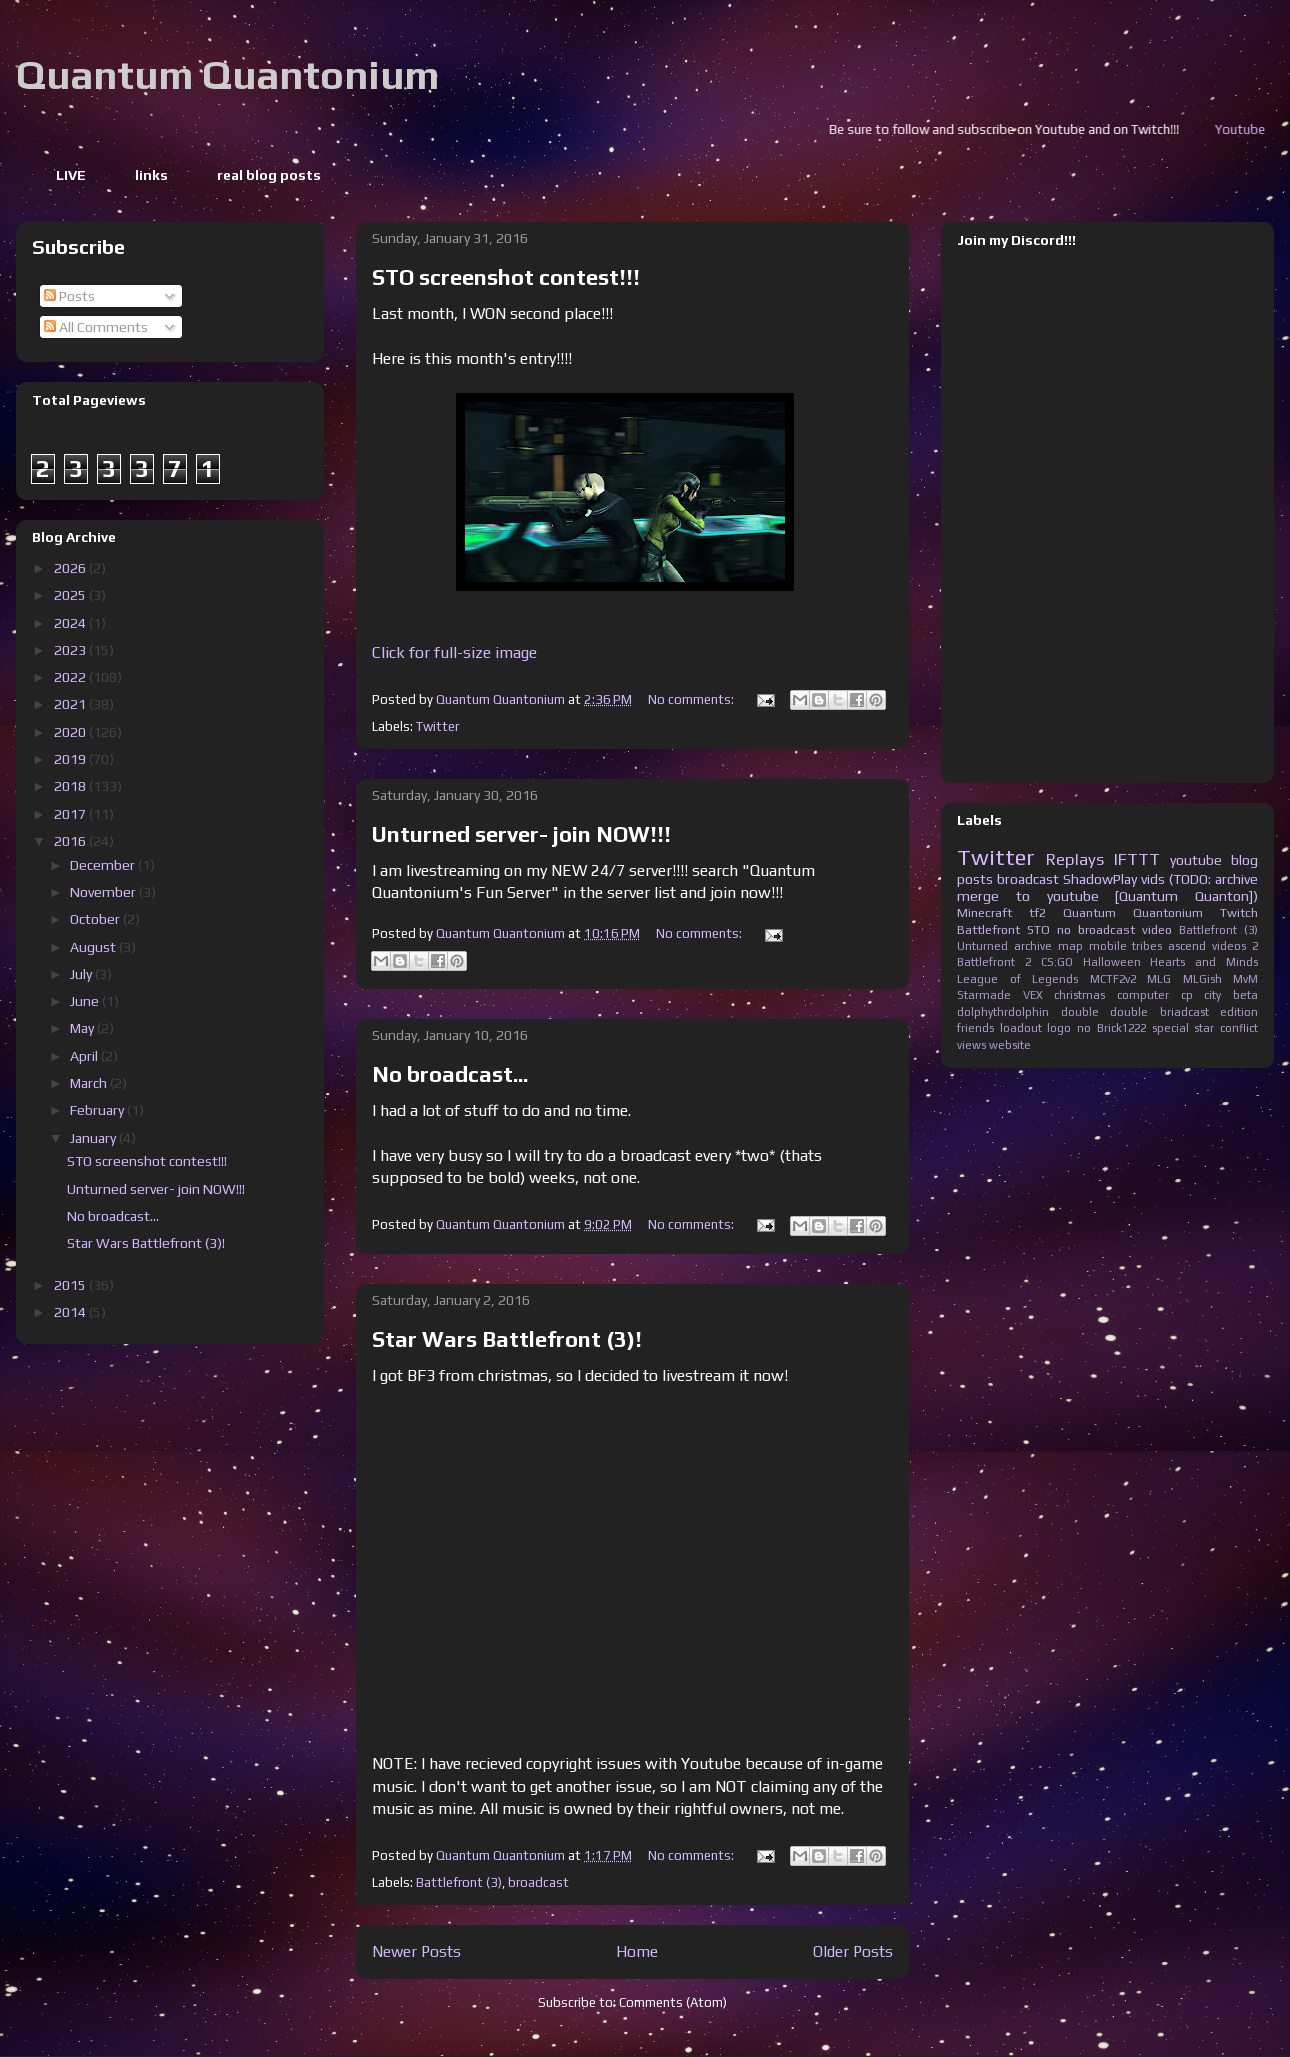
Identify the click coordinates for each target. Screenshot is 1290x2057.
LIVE (71, 175)
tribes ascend (1169, 946)
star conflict (1226, 1028)
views (971, 1045)
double (1080, 1012)
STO (1038, 929)
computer (1143, 995)
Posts (69, 296)
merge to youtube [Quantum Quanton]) (1107, 896)
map (1070, 946)
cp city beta (1219, 995)
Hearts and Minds (1204, 962)
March (90, 1083)
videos (1229, 946)
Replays (1075, 859)
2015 (71, 1285)
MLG (1159, 979)
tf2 (1037, 912)
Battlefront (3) (459, 1882)
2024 (71, 623)
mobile (1108, 946)
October (96, 919)
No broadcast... (450, 1074)
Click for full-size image (454, 652)
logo (1059, 1028)
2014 (71, 1312)
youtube (1196, 860)
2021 (71, 704)
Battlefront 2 (994, 962)
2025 (71, 595)
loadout (1021, 1028)
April (85, 1056)
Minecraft (984, 912)
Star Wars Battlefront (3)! (507, 1339)
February (98, 1110)
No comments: (692, 699)
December (104, 865)
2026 (71, 568)
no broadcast (1096, 929)
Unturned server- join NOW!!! (521, 834)
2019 (71, 759)
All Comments (96, 327)
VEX (1033, 995)
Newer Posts (416, 1951)
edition (1239, 1012)
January (94, 1138)
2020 (71, 732)
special (1170, 1028)
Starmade (984, 995)
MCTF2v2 (1113, 979)
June (86, 1001)
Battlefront (988, 929)
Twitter (437, 726)
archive (1033, 946)
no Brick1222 (1111, 1028)
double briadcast (1159, 1012)
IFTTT (1137, 859)
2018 (71, 786)
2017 (71, 814)
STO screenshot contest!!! (506, 277)
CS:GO (1057, 962)
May (83, 1028)
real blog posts (269, 175)
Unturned (982, 946)
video (1157, 929)
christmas (1079, 995)
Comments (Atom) (673, 2002)
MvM (1245, 979)
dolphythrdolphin (1003, 1012)
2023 (71, 650)
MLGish (1202, 979)
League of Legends (1017, 979)
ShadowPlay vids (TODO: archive (1160, 879)
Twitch (1239, 912)
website (1010, 1045)
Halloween (1112, 962)
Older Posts (853, 1951)
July (82, 974)
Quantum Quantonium (227, 75)
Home (637, 1951)
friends (975, 1028)
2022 (71, 677)
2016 (71, 841)
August (94, 947)
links (151, 175)
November (104, 892)
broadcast (538, 1882)
